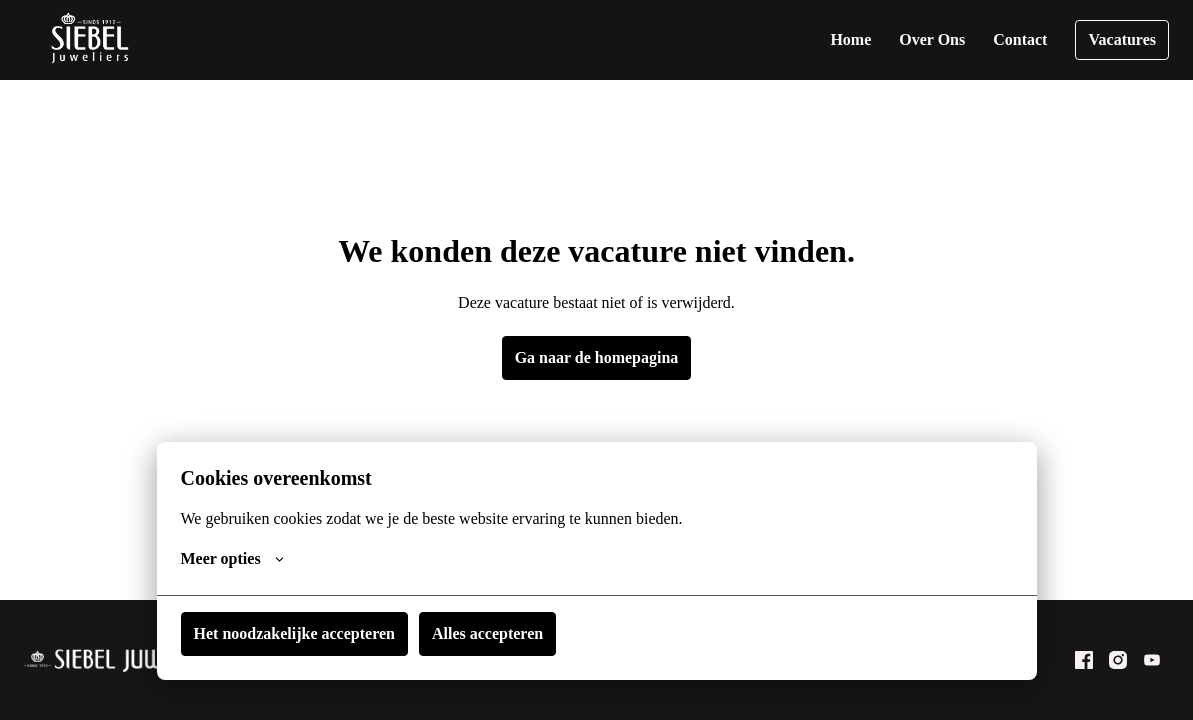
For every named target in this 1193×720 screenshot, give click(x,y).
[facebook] (1084, 660)
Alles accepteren (481, 633)
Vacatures (1125, 40)
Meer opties (231, 559)
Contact (1028, 40)
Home (867, 40)
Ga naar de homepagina (597, 357)
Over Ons (945, 40)
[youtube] (1152, 660)
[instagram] (1118, 660)
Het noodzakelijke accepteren (292, 633)
